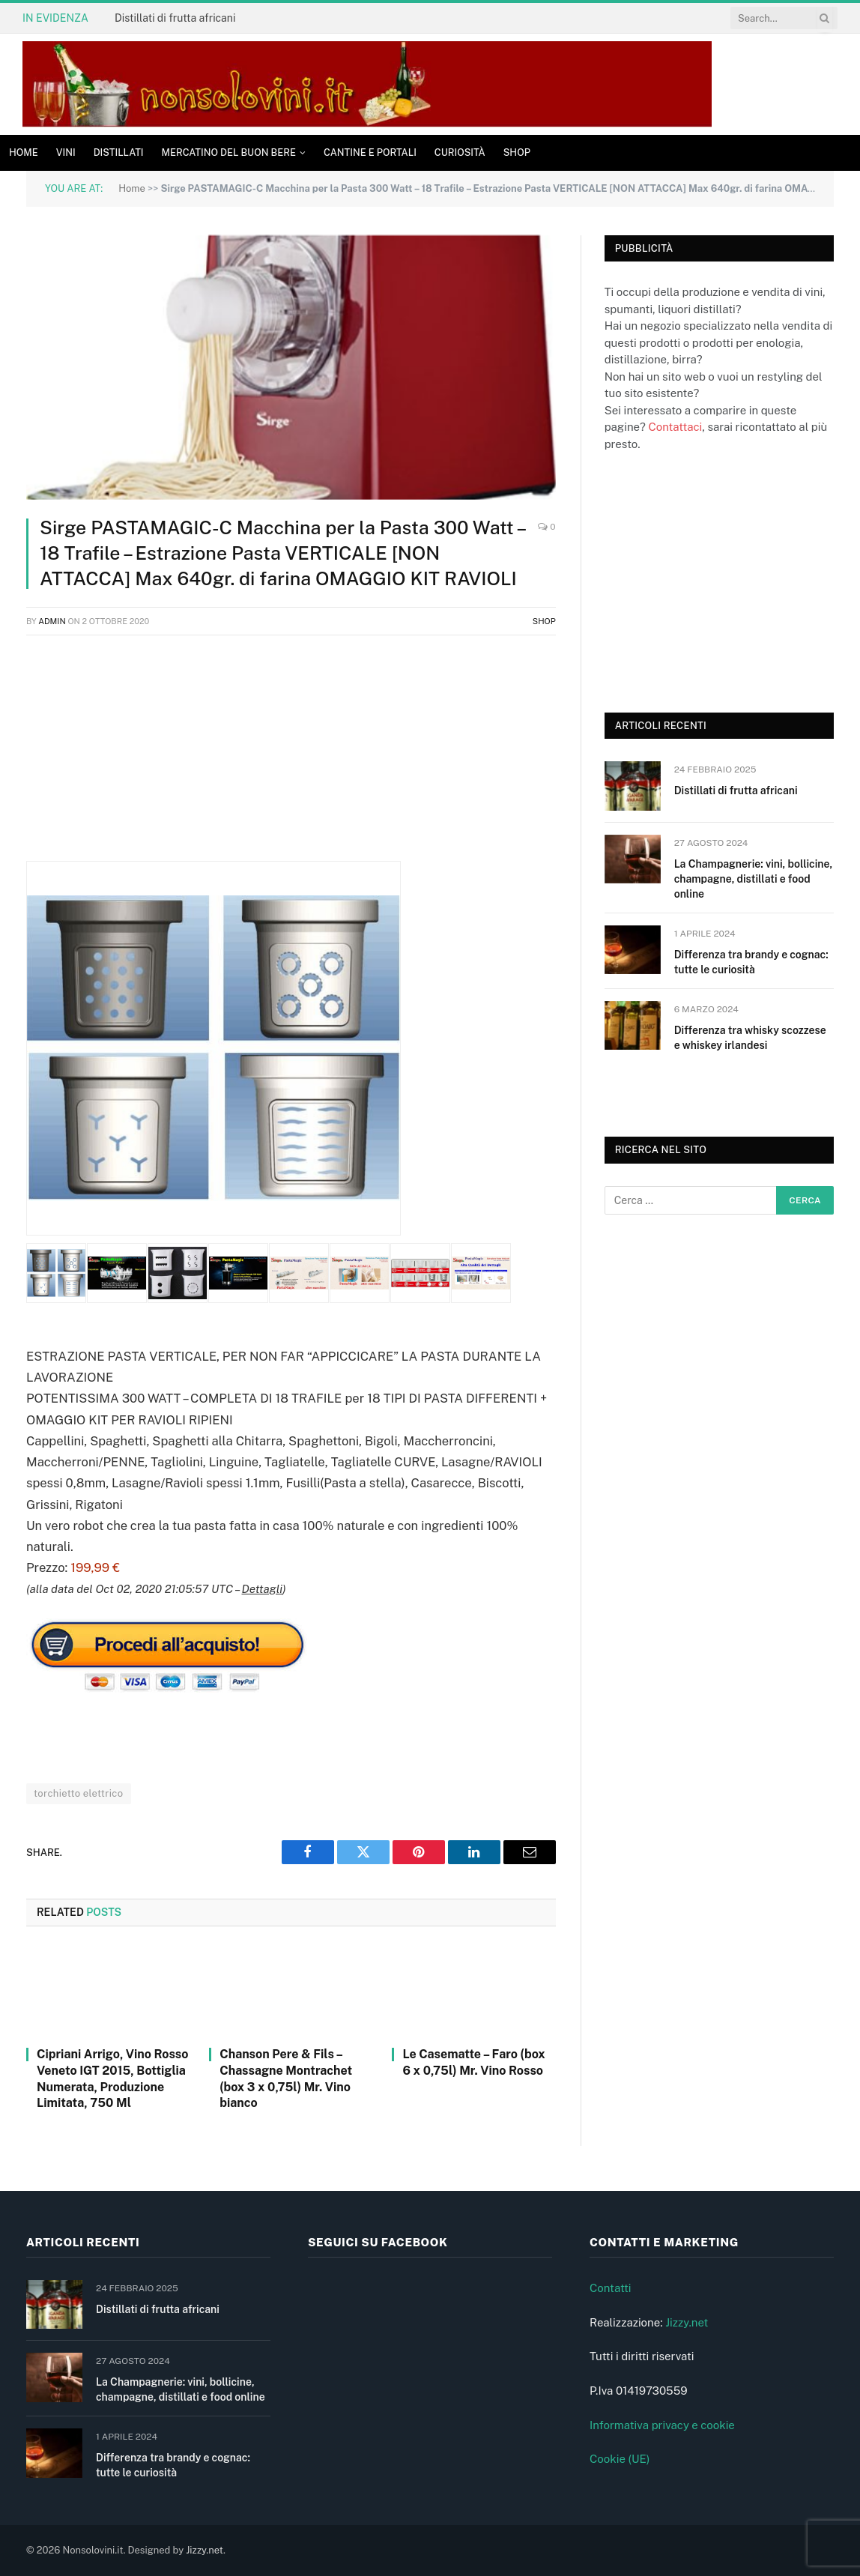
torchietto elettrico (79, 1793)
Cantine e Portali (370, 152)
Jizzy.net (686, 2322)
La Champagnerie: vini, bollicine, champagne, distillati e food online (753, 879)
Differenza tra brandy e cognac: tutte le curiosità (751, 962)
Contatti (611, 2288)
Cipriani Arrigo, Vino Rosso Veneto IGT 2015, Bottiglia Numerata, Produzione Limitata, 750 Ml (112, 2078)
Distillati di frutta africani (175, 18)
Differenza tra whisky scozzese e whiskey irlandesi (750, 1037)
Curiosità (459, 152)
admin (52, 621)
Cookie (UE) (620, 2458)
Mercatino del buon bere (229, 152)
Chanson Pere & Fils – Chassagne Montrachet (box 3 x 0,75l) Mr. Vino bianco (285, 2078)
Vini (66, 152)
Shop (516, 152)
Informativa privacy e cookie (662, 2425)
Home (23, 152)
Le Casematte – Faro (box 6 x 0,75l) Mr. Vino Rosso (473, 2062)
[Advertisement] (291, 756)
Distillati (119, 152)
